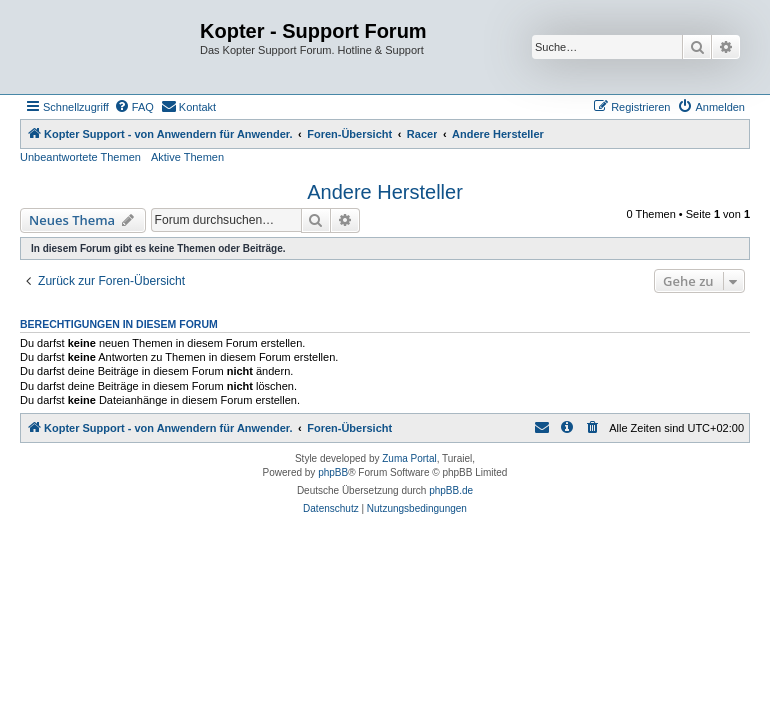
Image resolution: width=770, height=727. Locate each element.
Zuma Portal (409, 458)
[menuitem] (134, 107)
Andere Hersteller (385, 192)
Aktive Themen (187, 157)
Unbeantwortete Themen (80, 157)
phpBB (333, 472)
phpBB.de (451, 490)
